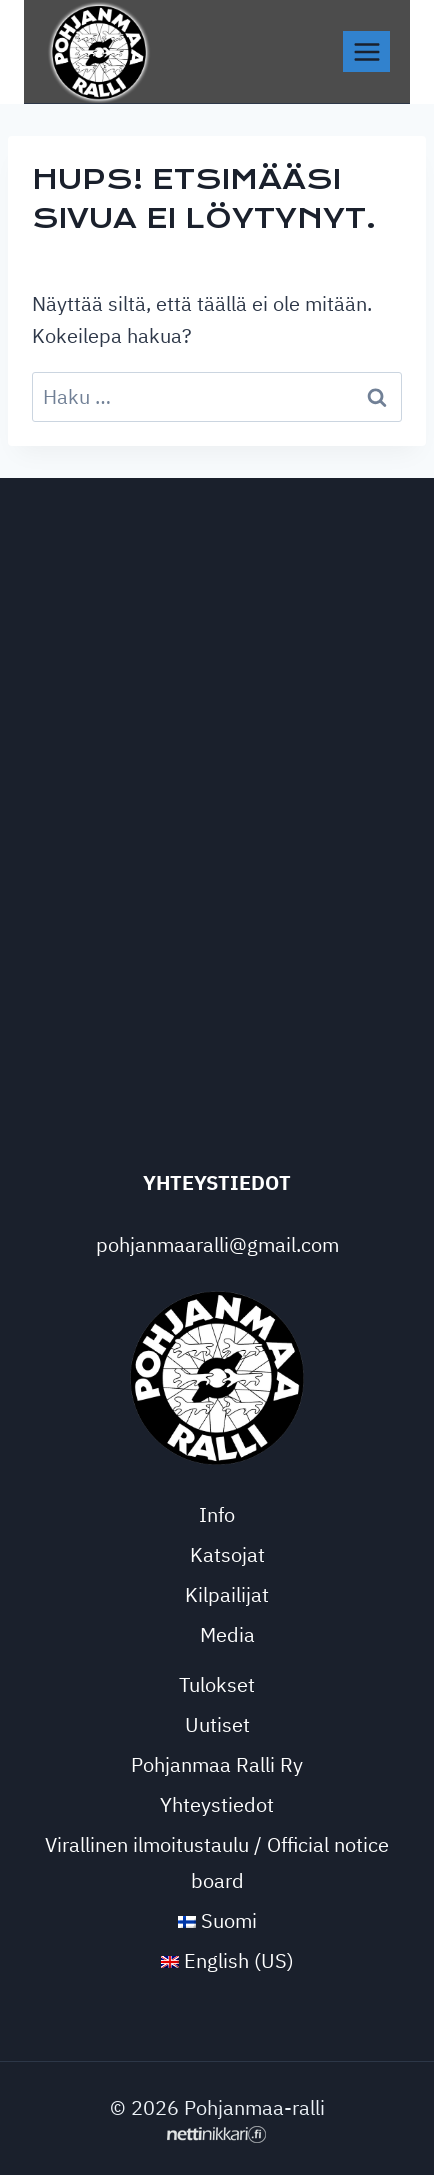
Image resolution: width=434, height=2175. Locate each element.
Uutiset (217, 1724)
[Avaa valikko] (366, 51)
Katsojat (227, 1554)
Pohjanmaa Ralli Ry (217, 1764)
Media (227, 1634)
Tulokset (217, 1684)
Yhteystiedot (217, 1804)
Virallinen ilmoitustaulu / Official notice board (217, 1862)
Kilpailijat (227, 1594)
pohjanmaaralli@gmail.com (217, 1244)
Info (217, 1514)
